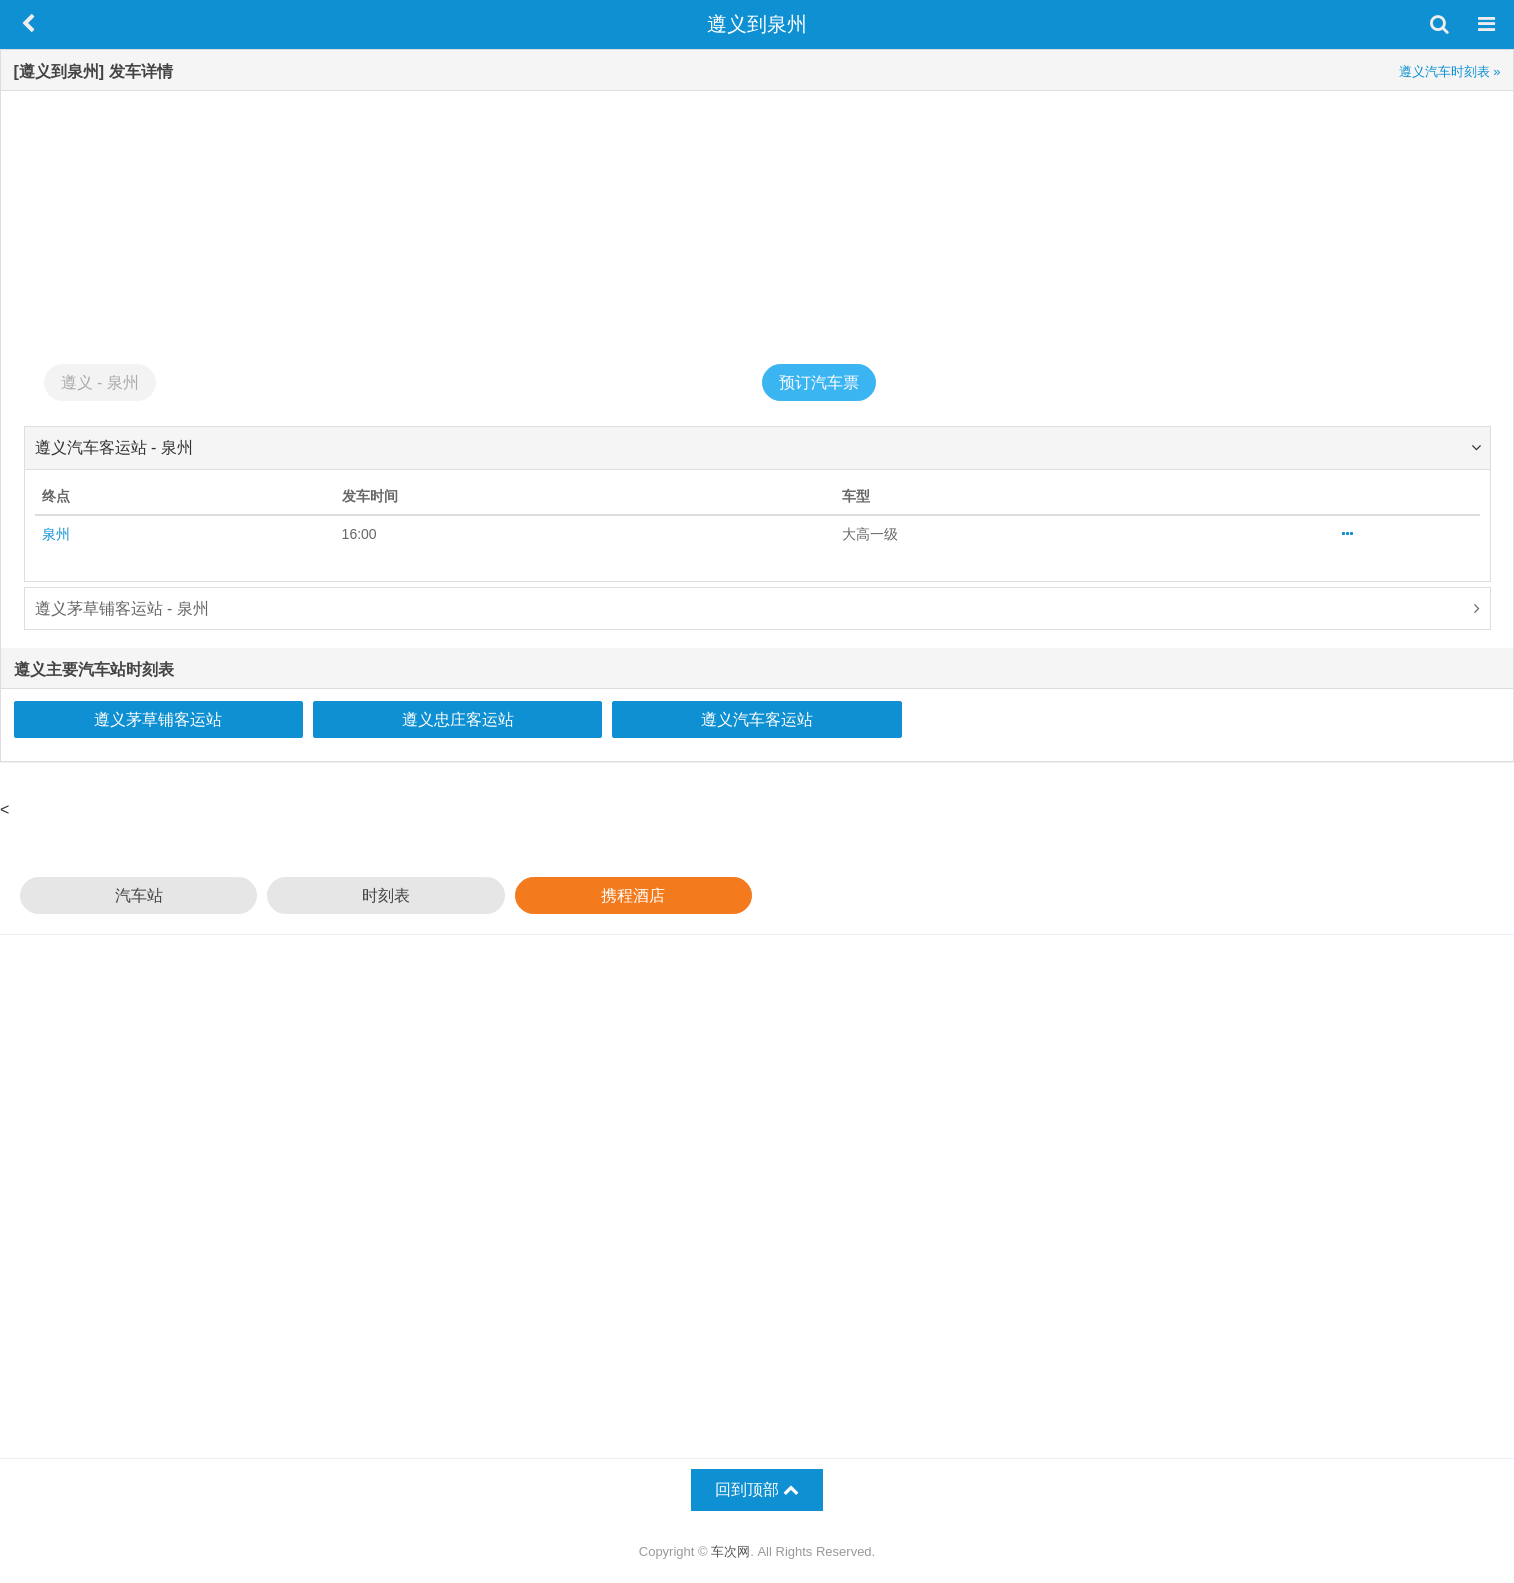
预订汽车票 (819, 382)
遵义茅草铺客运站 (158, 719)
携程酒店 (633, 895)
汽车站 (139, 895)
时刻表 (386, 895)
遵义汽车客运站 (757, 719)
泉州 (56, 534)
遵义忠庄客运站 (458, 719)
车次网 (730, 1551)
